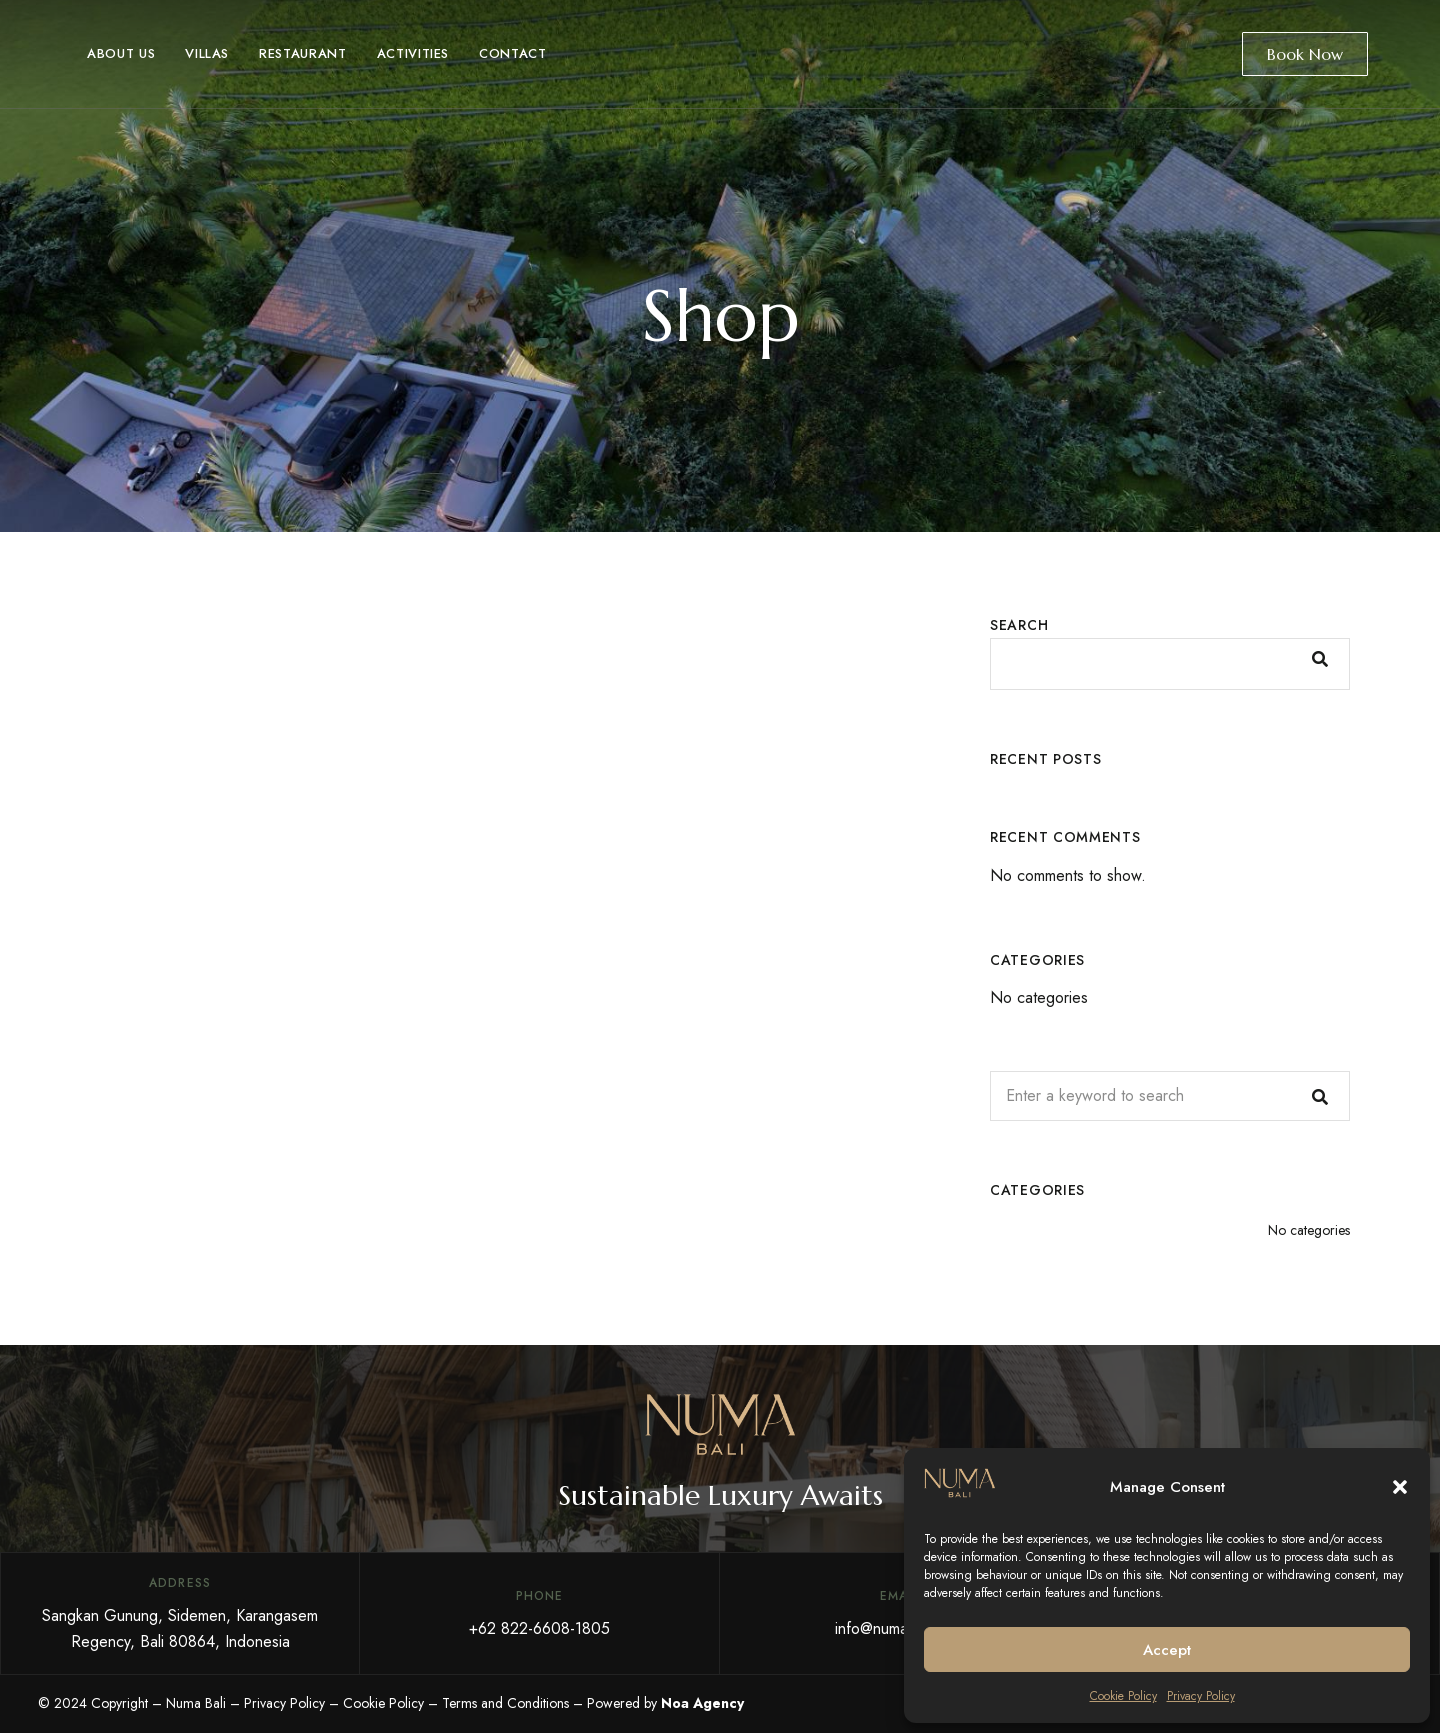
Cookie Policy (1123, 1696)
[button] (1400, 1487)
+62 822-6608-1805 (539, 1628)
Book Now (1305, 54)
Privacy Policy (1201, 1696)
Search (1019, 625)
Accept (1167, 1650)
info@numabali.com (899, 1628)
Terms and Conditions (505, 1703)
